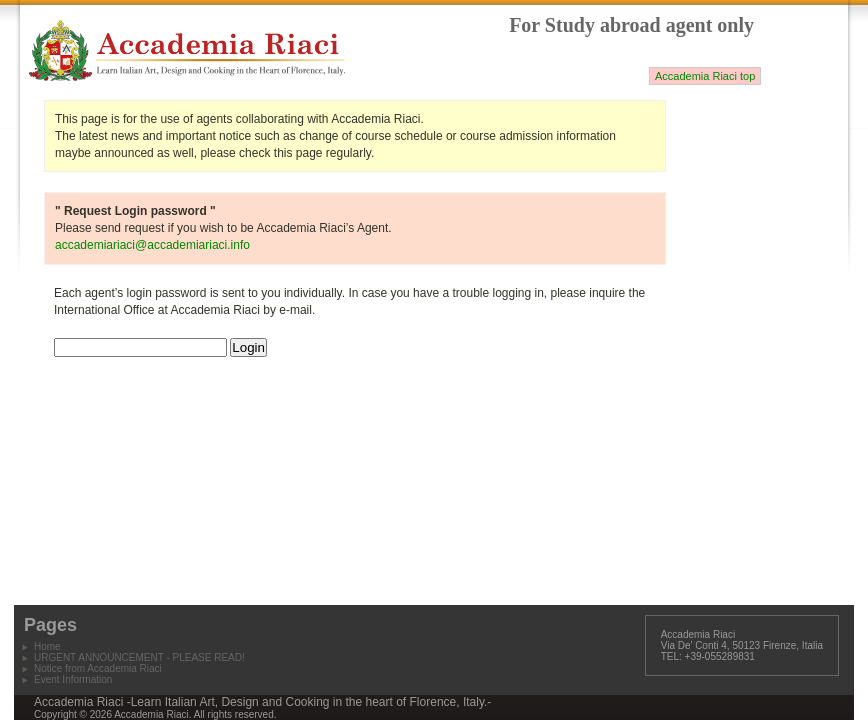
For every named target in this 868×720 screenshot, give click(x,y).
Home (47, 646)
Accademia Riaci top (705, 76)
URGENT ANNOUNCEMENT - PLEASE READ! (139, 657)
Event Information (73, 679)
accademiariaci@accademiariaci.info (152, 245)
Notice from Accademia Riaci (98, 668)
